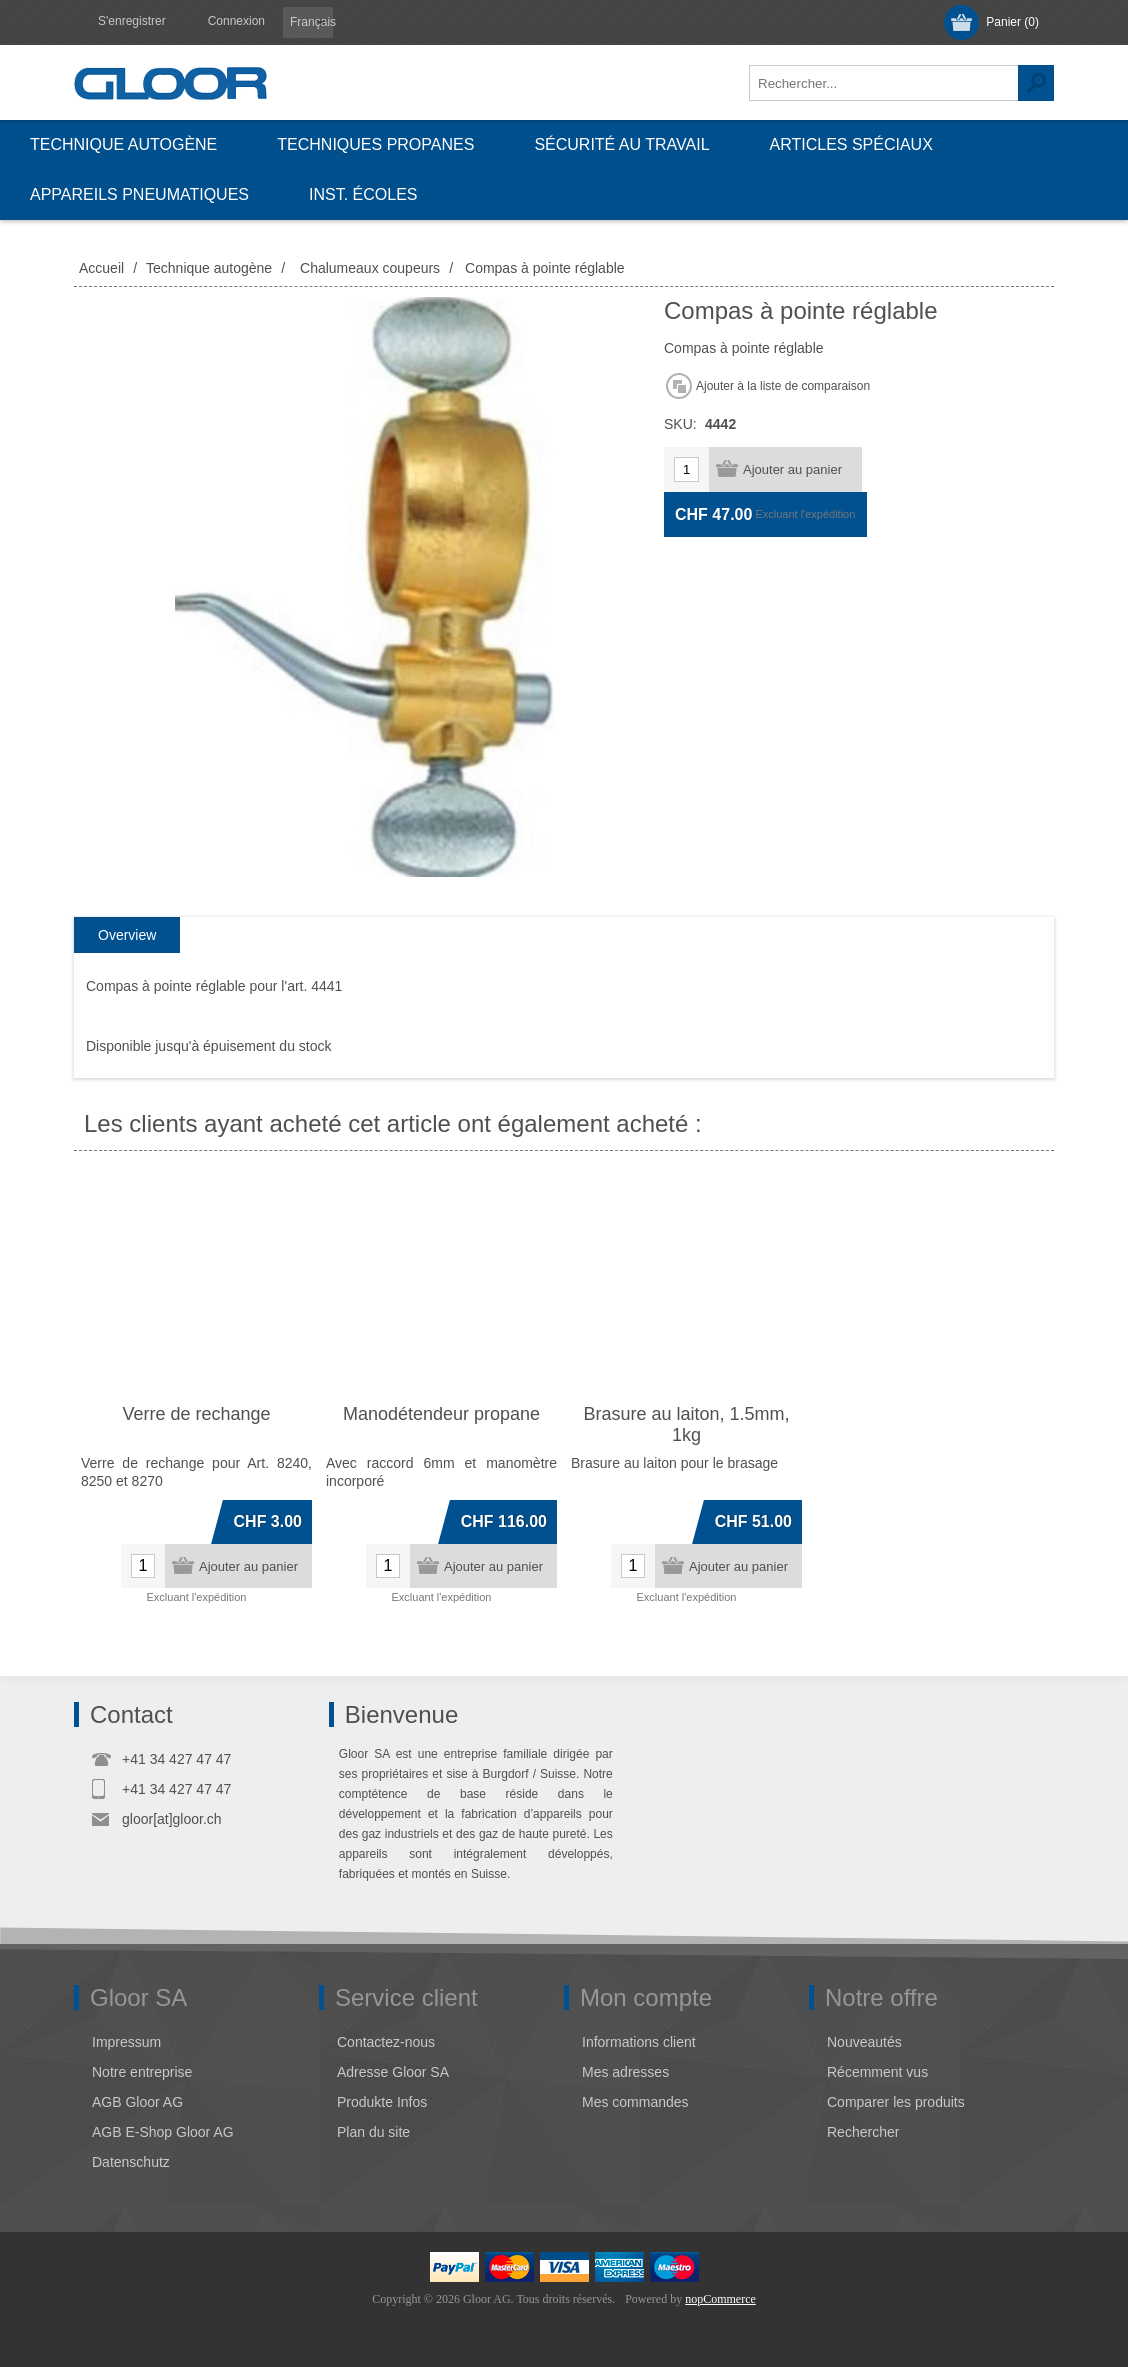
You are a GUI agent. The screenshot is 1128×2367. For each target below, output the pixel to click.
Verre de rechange (196, 1414)
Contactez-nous (386, 2042)
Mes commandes (635, 2102)
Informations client (639, 2042)
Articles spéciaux (851, 144)
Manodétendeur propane (441, 1414)
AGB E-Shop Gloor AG (163, 2132)
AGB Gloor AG (137, 2102)
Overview (127, 935)
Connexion (236, 21)
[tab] (127, 935)
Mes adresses (625, 2072)
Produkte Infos (382, 2102)
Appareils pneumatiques (139, 194)
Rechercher (1036, 83)
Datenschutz (131, 2162)
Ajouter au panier (792, 469)
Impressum (126, 2042)
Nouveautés (864, 2042)
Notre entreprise (142, 2072)
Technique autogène (123, 144)
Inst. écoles (363, 194)
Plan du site (373, 2132)
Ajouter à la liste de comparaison (783, 386)
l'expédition (828, 514)
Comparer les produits (896, 2102)
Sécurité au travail (621, 144)
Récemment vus (877, 2072)
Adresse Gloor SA (393, 2072)
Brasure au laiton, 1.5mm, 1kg (686, 1424)
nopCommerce (720, 2299)
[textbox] (884, 83)
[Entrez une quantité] (686, 469)
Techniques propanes (375, 144)
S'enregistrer (132, 21)
